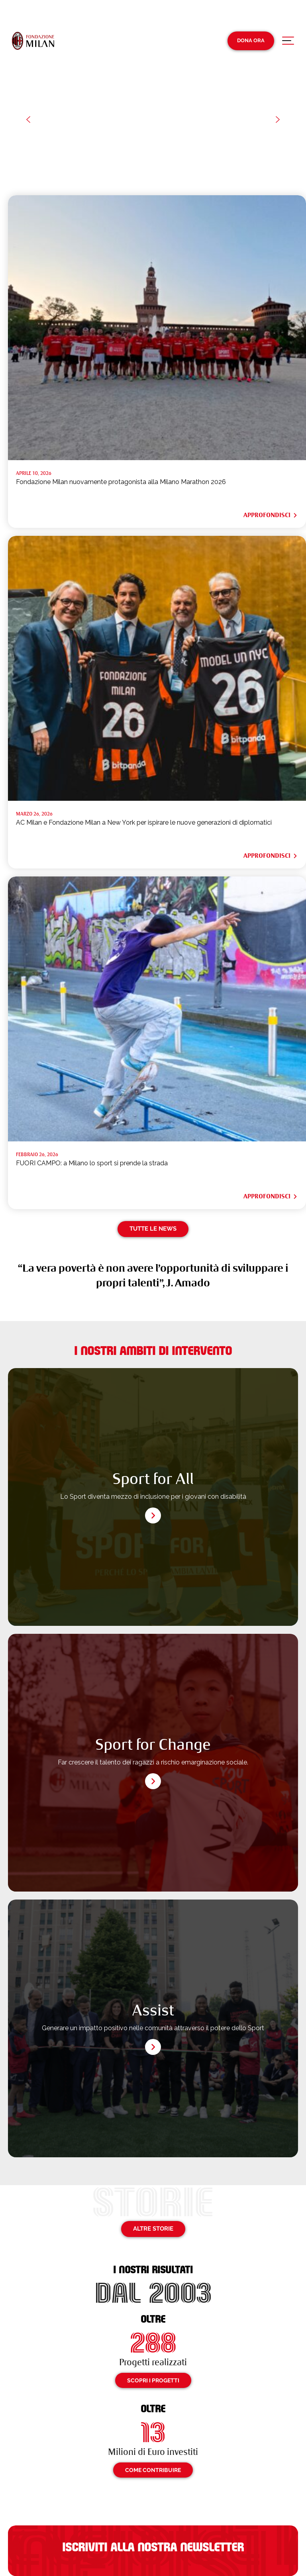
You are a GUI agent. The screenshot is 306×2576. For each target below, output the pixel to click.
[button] (28, 119)
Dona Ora (251, 40)
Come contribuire (153, 2470)
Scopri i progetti (153, 2380)
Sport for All (153, 1479)
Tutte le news (153, 1228)
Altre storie (153, 2228)
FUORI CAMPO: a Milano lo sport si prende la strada (92, 1163)
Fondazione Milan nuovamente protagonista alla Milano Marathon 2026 (121, 482)
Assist (153, 2010)
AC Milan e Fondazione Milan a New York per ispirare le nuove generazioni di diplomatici (144, 822)
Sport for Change (153, 1744)
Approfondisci (270, 515)
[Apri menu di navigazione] (288, 43)
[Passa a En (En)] (293, 15)
